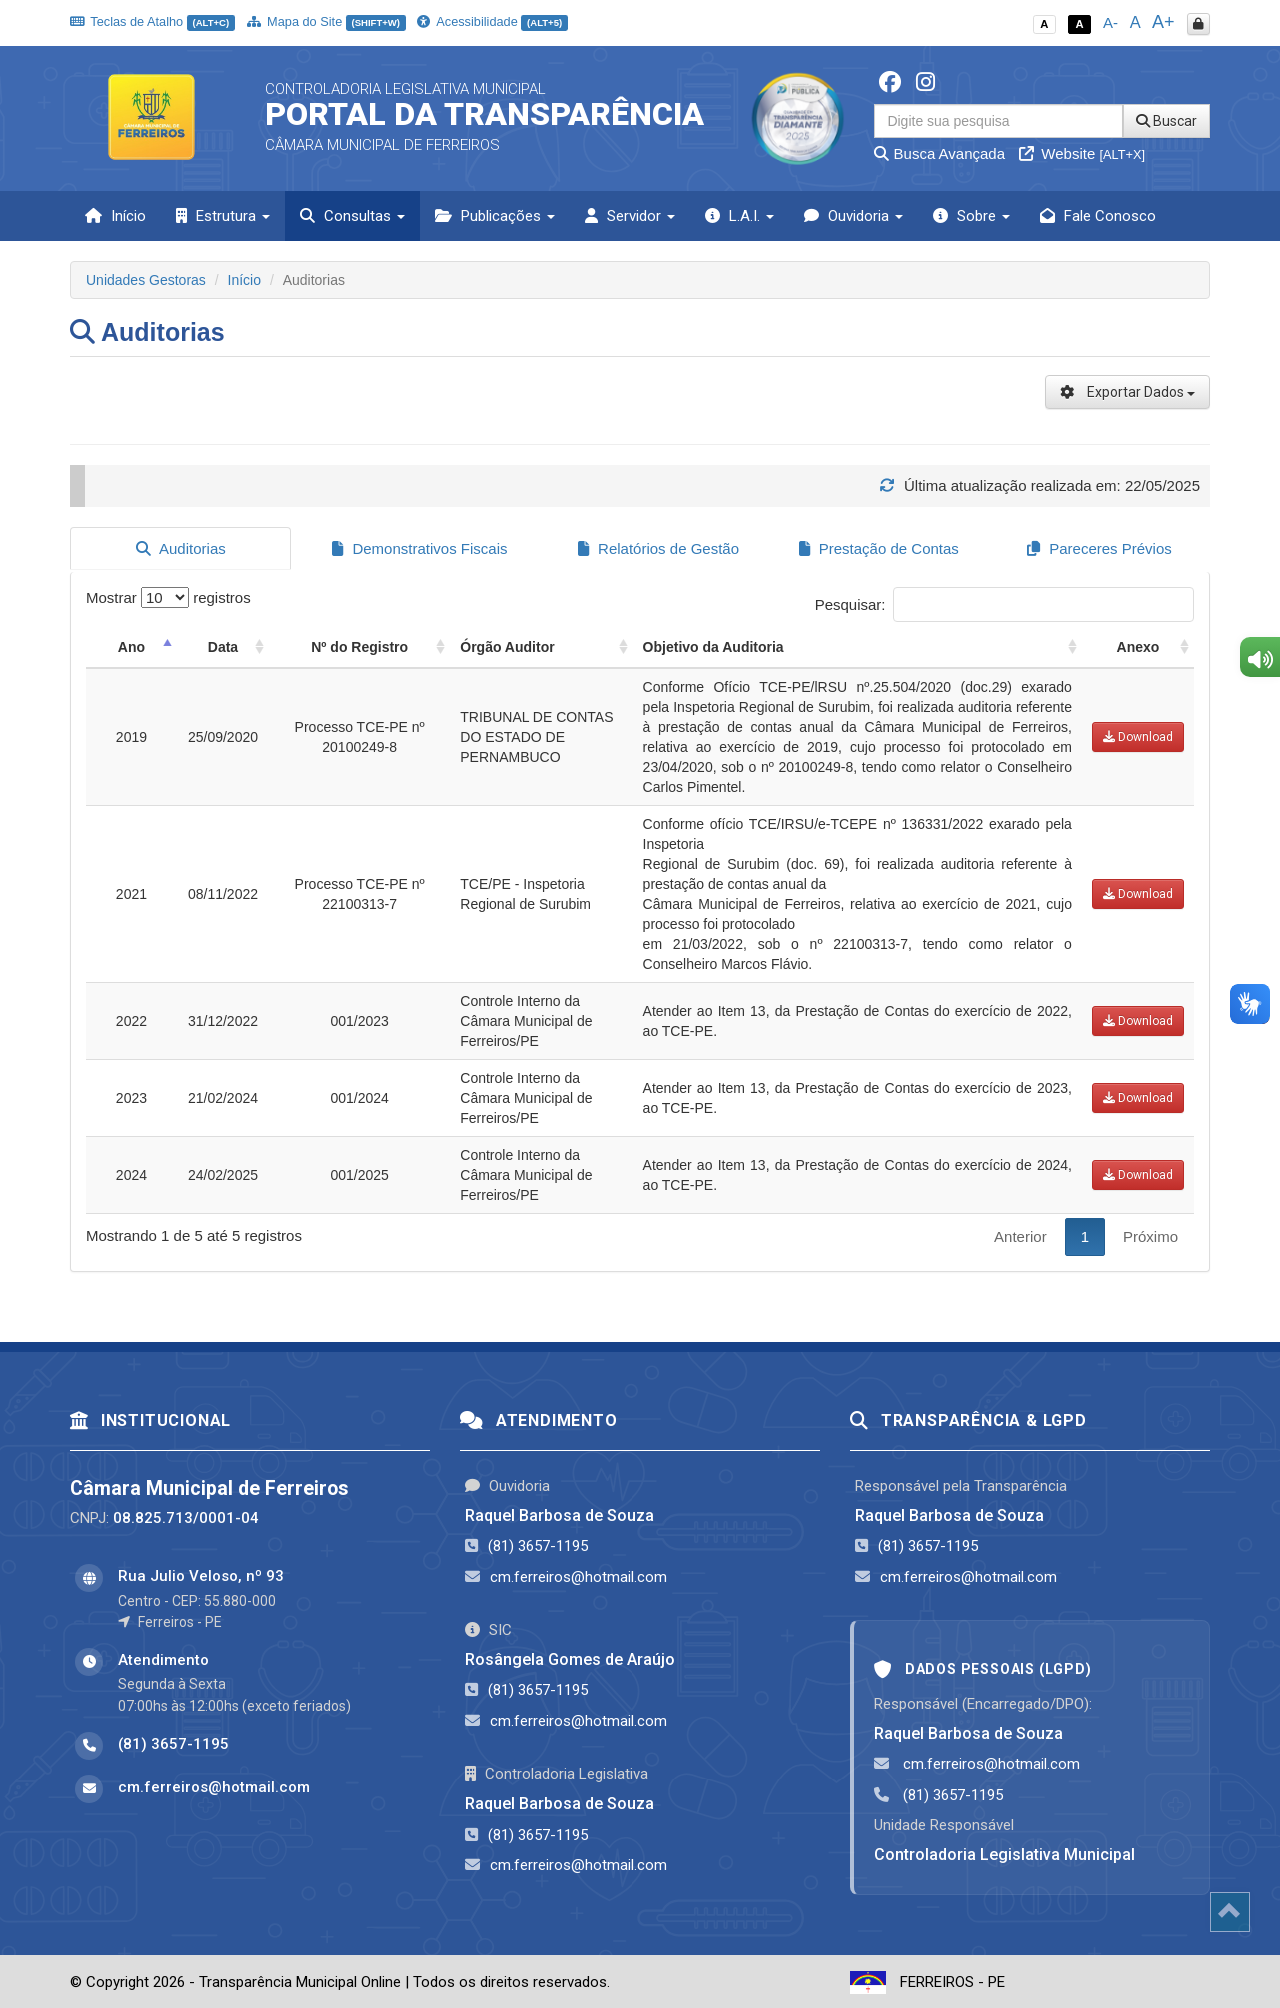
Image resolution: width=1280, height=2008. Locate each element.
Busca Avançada (939, 153)
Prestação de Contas (879, 548)
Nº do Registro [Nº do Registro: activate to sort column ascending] (359, 645)
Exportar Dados (1127, 392)
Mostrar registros (168, 595)
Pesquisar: (1004, 602)
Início (115, 216)
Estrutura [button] (223, 216)
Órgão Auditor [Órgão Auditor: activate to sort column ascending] (507, 645)
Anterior (1020, 1234)
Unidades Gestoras (146, 280)
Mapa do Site (326, 21)
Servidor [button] (630, 216)
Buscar (1166, 121)
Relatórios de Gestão (658, 548)
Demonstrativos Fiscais (419, 548)
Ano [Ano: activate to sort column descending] (131, 645)
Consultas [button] (352, 216)
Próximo (1150, 1234)
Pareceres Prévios (1099, 548)
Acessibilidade (492, 21)
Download (1138, 735)
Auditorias (181, 548)
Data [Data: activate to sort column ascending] (223, 645)
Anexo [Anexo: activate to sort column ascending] (1138, 645)
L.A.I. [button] (739, 216)
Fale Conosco (1098, 216)
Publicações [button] (495, 216)
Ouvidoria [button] (853, 216)
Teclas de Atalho (152, 21)
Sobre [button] (971, 216)
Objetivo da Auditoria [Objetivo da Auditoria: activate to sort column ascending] (713, 645)
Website (1082, 153)
